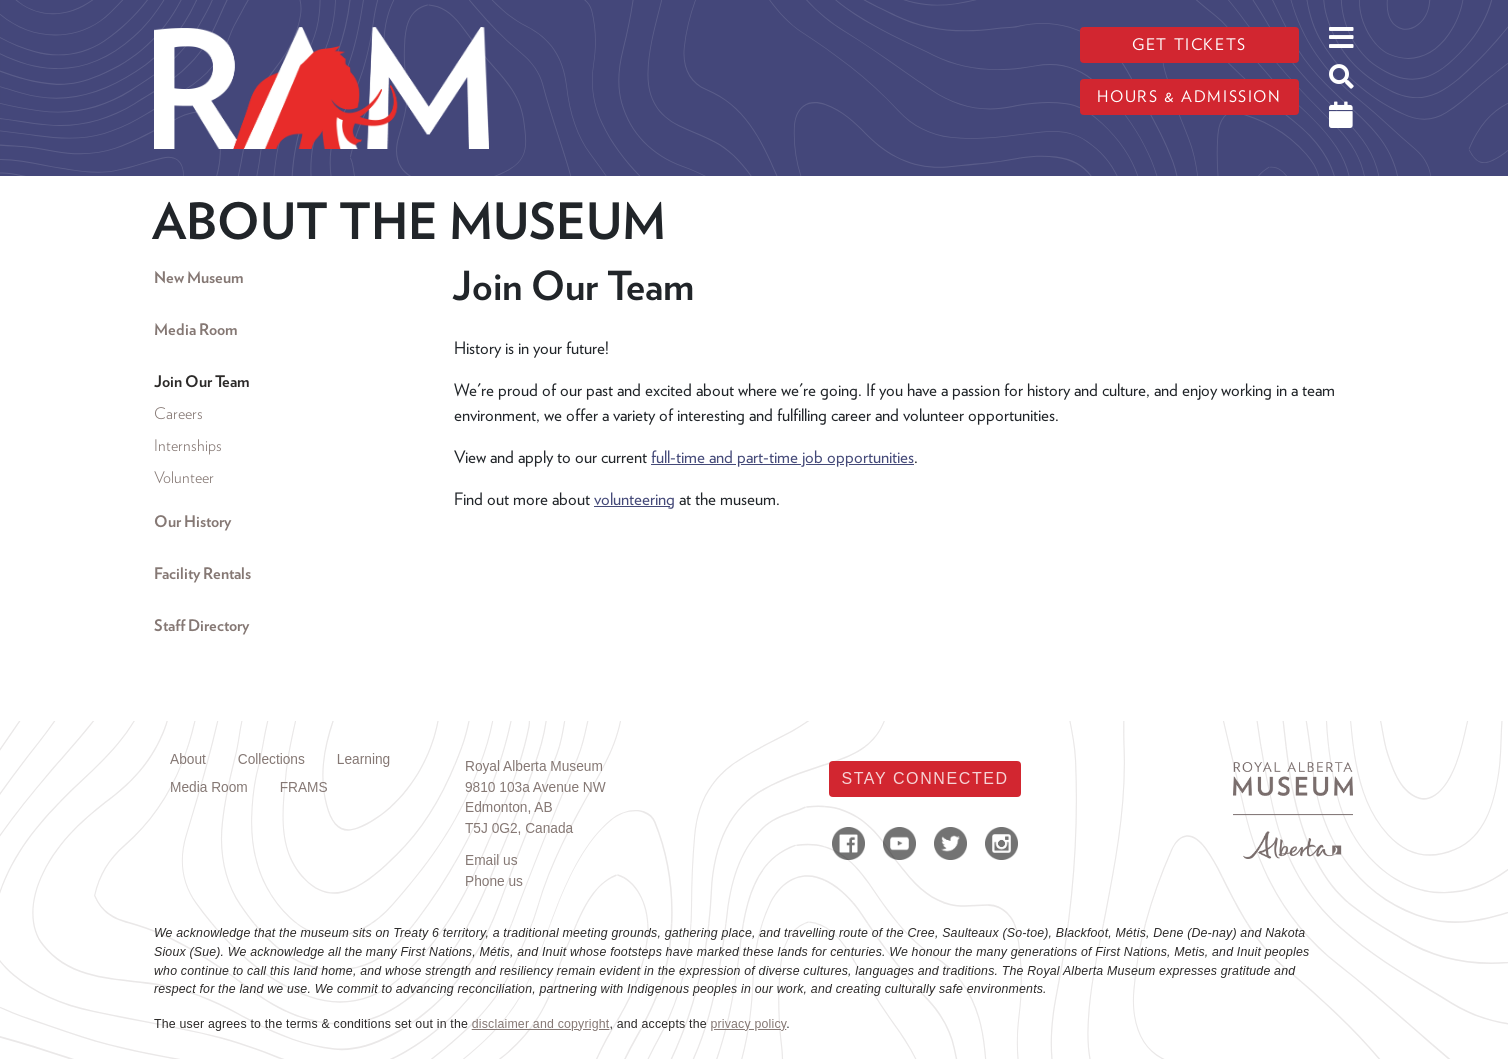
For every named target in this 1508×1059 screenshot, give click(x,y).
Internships (188, 445)
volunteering (634, 499)
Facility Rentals (202, 573)
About (188, 759)
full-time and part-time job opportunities (782, 457)
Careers (178, 413)
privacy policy (748, 1024)
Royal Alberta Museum (534, 766)
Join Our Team (201, 381)
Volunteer (184, 477)
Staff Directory (201, 625)
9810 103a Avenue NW (535, 787)
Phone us (494, 881)
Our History (192, 521)
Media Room (195, 329)
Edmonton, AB (509, 807)
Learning (363, 759)
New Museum (198, 277)
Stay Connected (924, 778)
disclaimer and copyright (541, 1024)
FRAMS (304, 787)
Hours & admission (1189, 96)
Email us (491, 860)
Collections (271, 759)
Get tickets (1189, 44)
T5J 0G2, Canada (519, 828)
